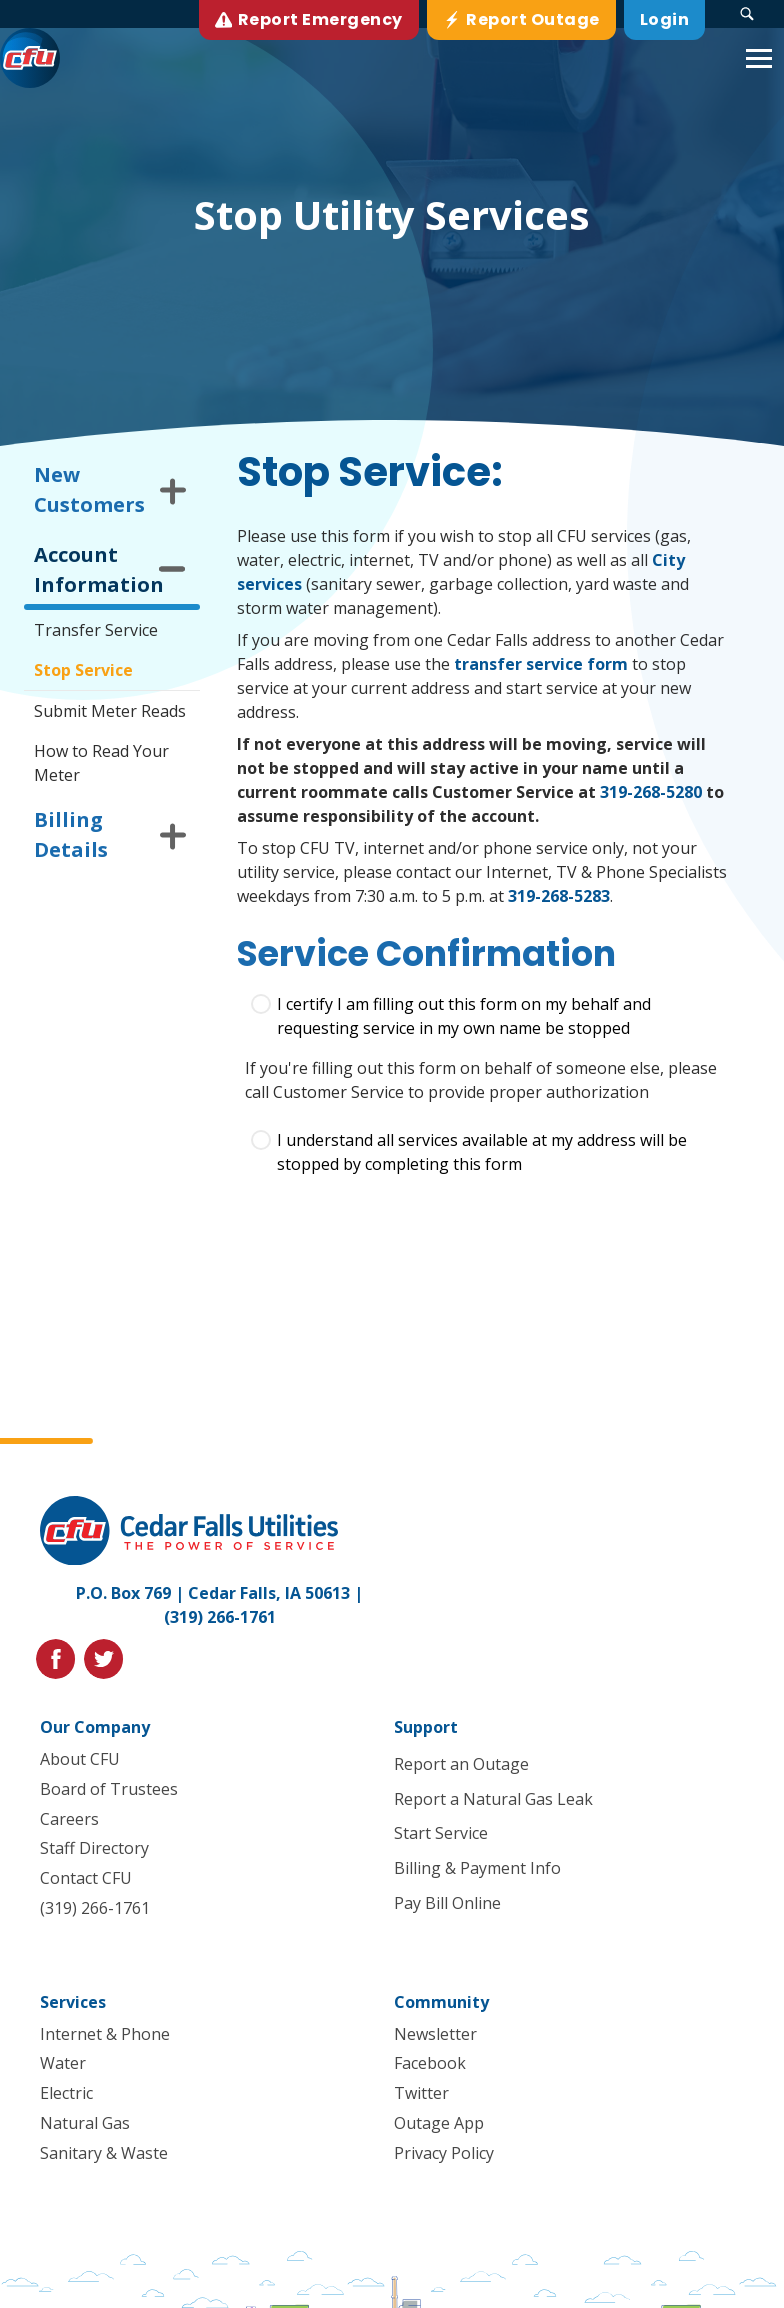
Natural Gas (85, 2123)
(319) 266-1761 (220, 1617)
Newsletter (434, 2034)
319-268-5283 (559, 896)
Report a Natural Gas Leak (492, 1799)
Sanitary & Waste (104, 2153)
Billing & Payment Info (476, 1868)
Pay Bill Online (446, 1903)
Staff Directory (94, 1848)
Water (63, 2063)
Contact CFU (86, 1878)
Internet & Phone (105, 2034)
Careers (69, 1818)
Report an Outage (460, 1764)
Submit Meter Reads (110, 711)
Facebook (429, 2063)
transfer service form (541, 664)
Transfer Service (96, 630)
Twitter (420, 2093)
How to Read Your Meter (101, 763)
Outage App (438, 2123)
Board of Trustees (109, 1789)
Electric (66, 2093)
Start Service (440, 1833)
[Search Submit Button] (747, 14)
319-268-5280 (651, 792)
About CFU (80, 1759)
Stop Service (83, 670)
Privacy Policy (443, 2153)
